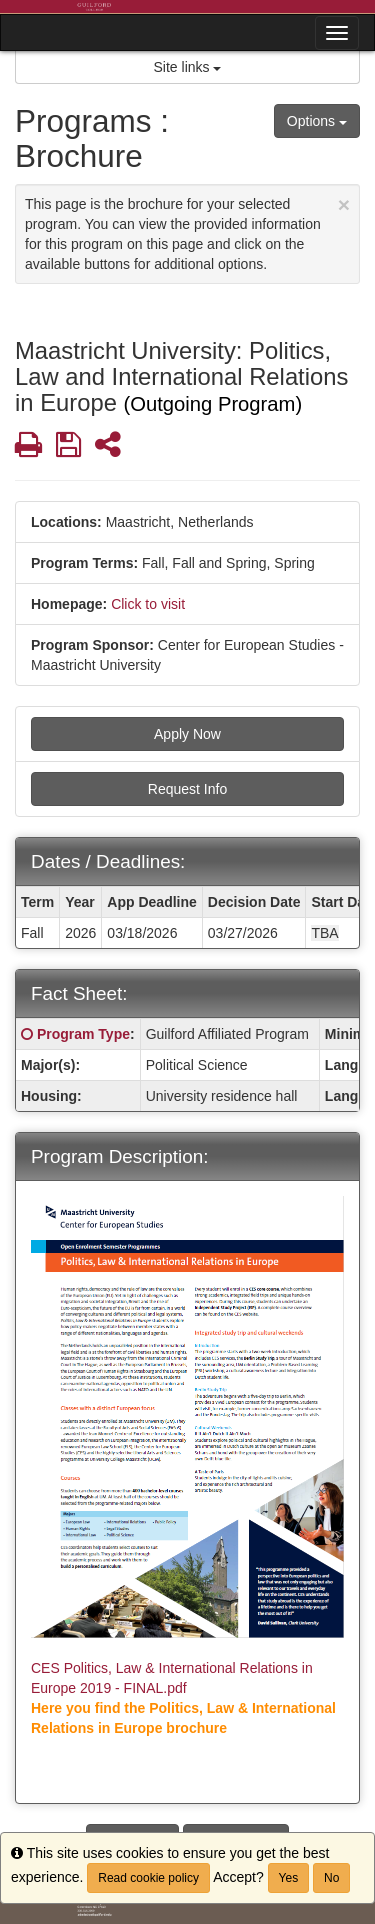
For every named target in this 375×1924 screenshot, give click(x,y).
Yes (289, 1878)
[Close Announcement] (344, 204)
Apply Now (187, 734)
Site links (188, 67)
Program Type (83, 1034)
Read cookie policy (148, 1878)
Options (317, 121)
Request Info (187, 789)
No (331, 1878)
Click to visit (148, 604)
